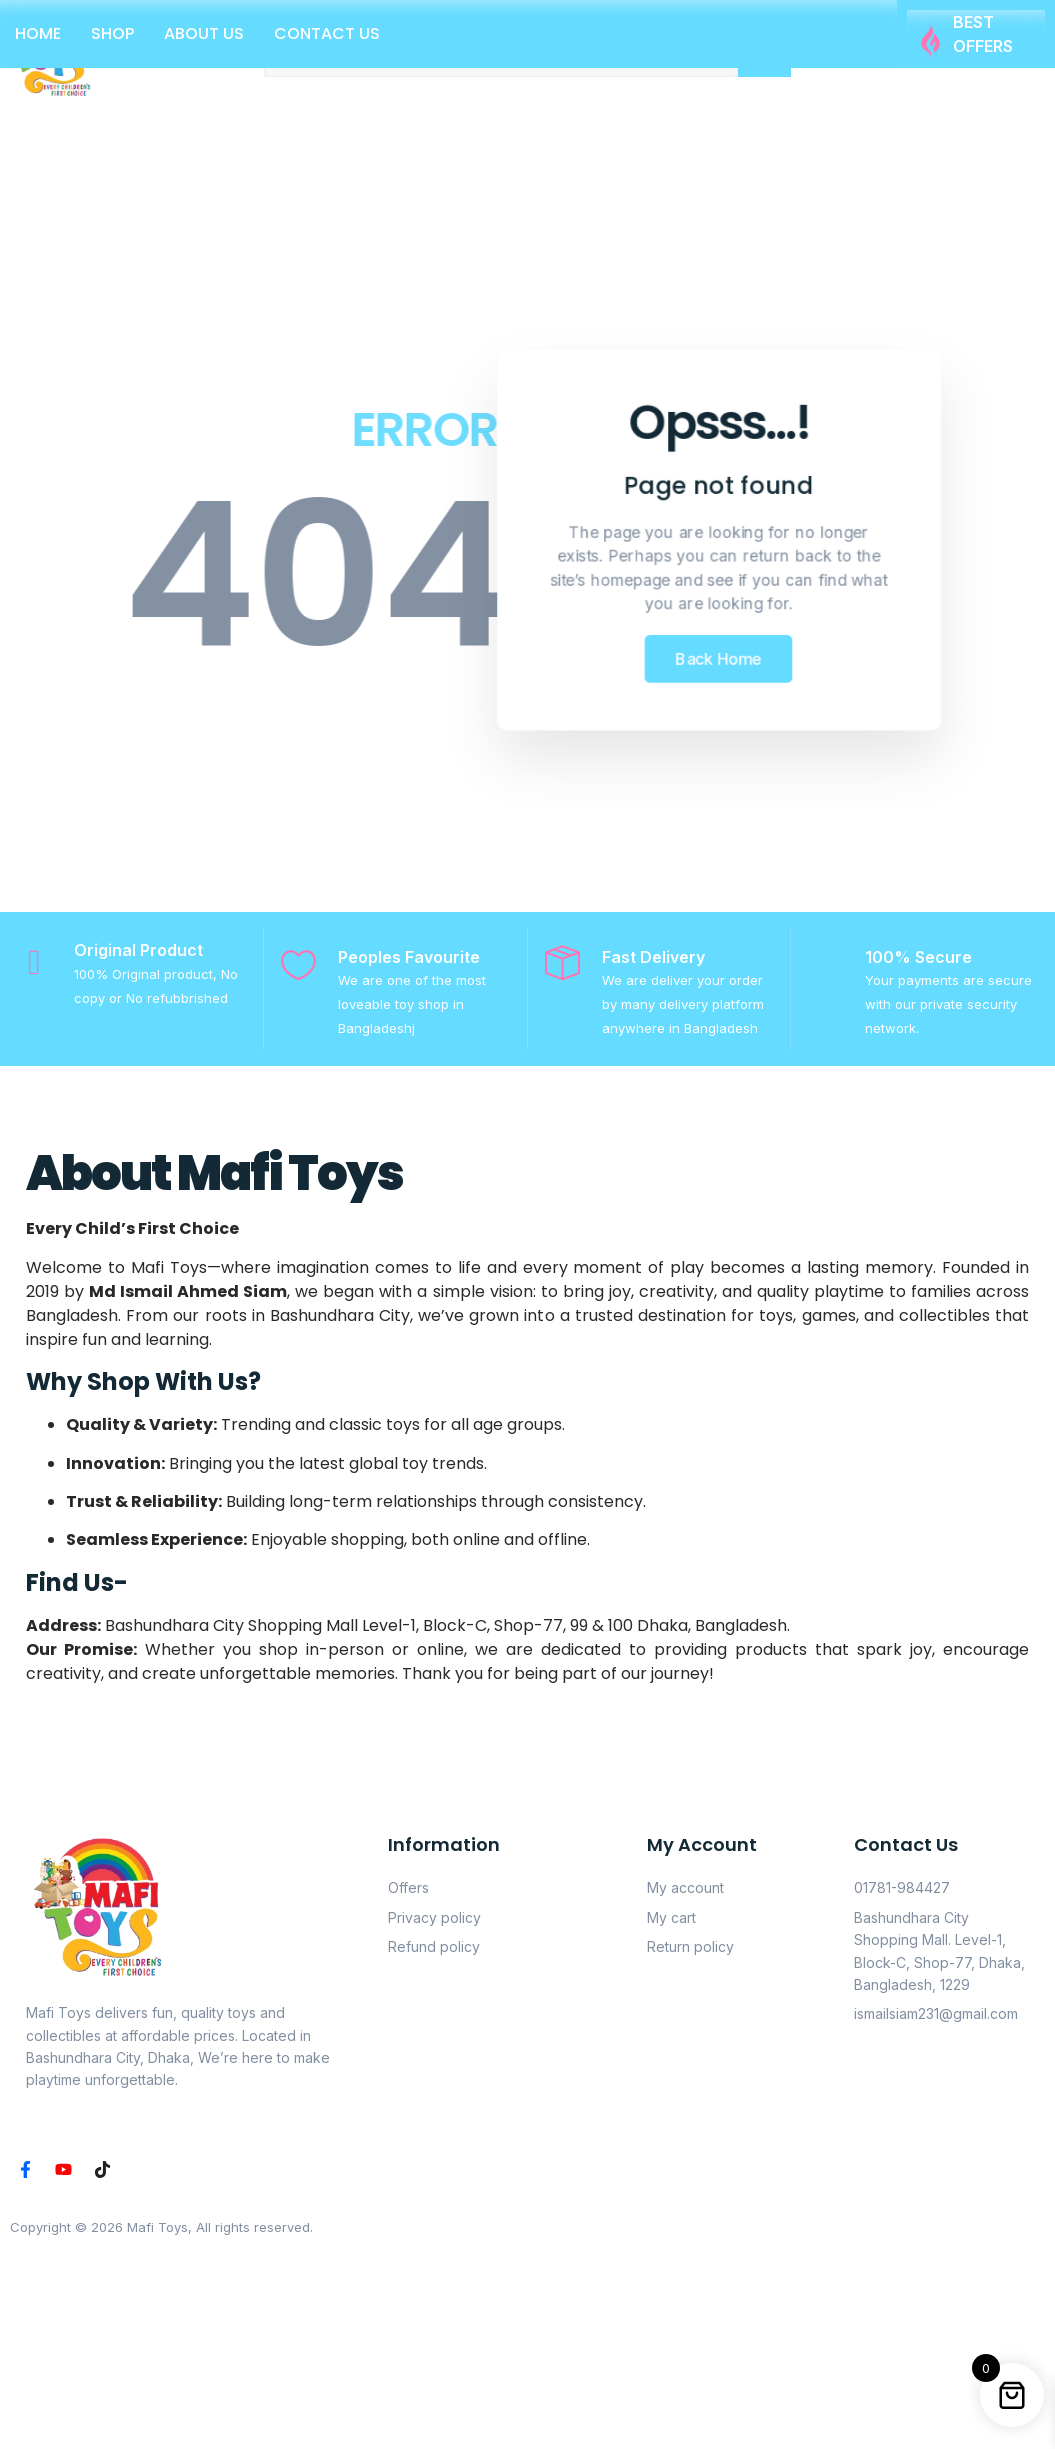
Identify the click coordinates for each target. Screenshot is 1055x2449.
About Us (204, 33)
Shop (112, 33)
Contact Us (327, 33)
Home (38, 33)
